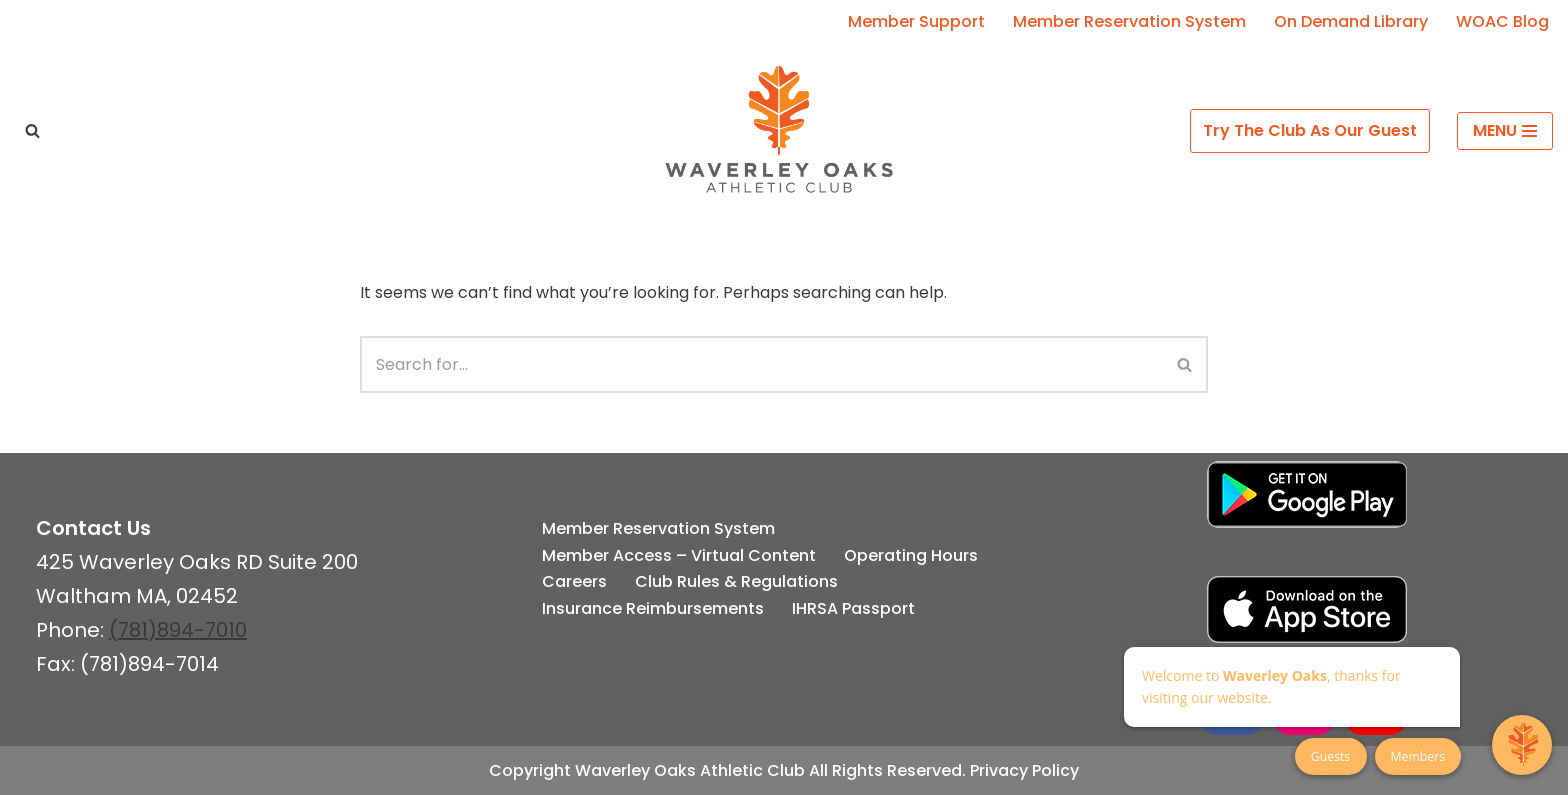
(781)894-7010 (178, 630)
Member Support (916, 21)
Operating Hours (911, 555)
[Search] (32, 130)
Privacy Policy (1024, 770)
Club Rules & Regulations (736, 581)
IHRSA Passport (853, 608)
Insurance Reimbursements (653, 608)
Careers (574, 581)
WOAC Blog (1502, 21)
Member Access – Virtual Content (679, 555)
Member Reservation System (1129, 21)
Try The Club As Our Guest (1310, 130)
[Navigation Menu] (1505, 131)
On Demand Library (1351, 21)
